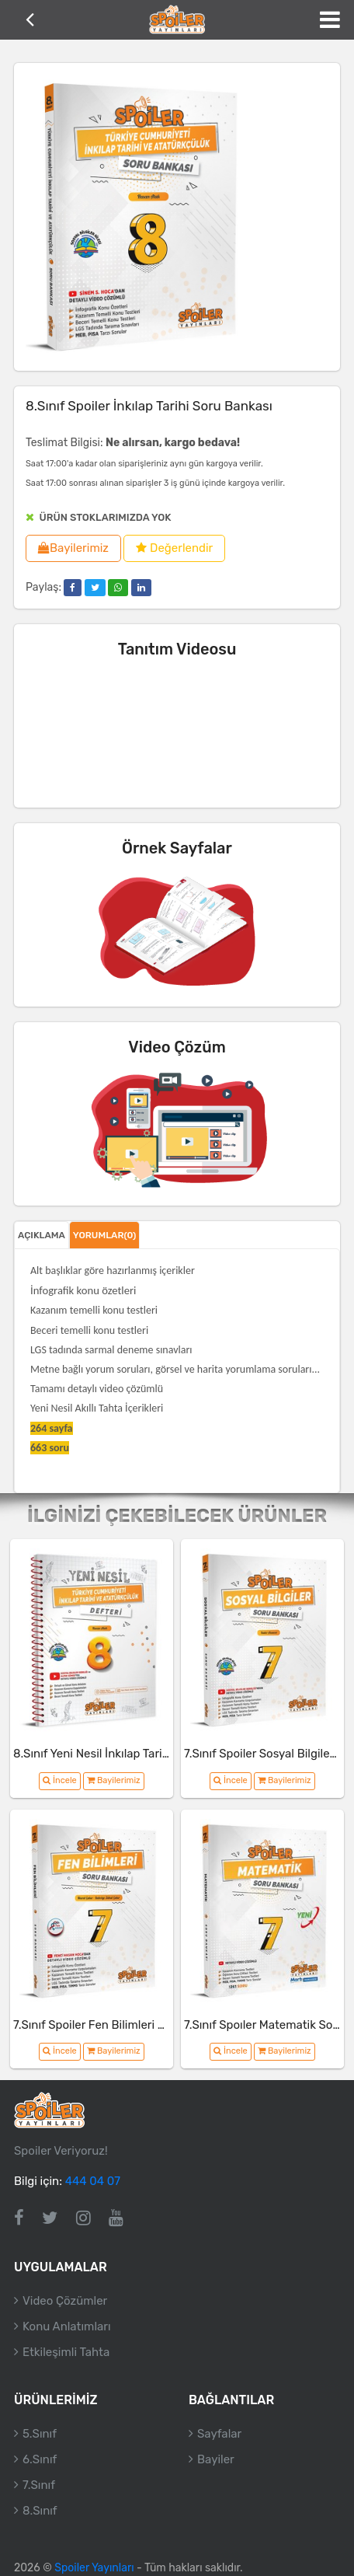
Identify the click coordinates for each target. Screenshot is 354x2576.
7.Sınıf (39, 2485)
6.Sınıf (40, 2459)
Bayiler (215, 2459)
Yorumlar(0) (105, 1235)
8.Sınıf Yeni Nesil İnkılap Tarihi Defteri (112, 1754)
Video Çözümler (65, 2301)
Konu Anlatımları (67, 2326)
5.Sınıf (40, 2434)
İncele (59, 1780)
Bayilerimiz (73, 548)
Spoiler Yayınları (94, 2567)
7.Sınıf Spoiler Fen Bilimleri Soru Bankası (120, 2025)
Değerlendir (174, 548)
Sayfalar (219, 2434)
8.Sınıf (40, 2511)
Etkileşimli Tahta (66, 2352)
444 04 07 (92, 2181)
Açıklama (41, 1235)
